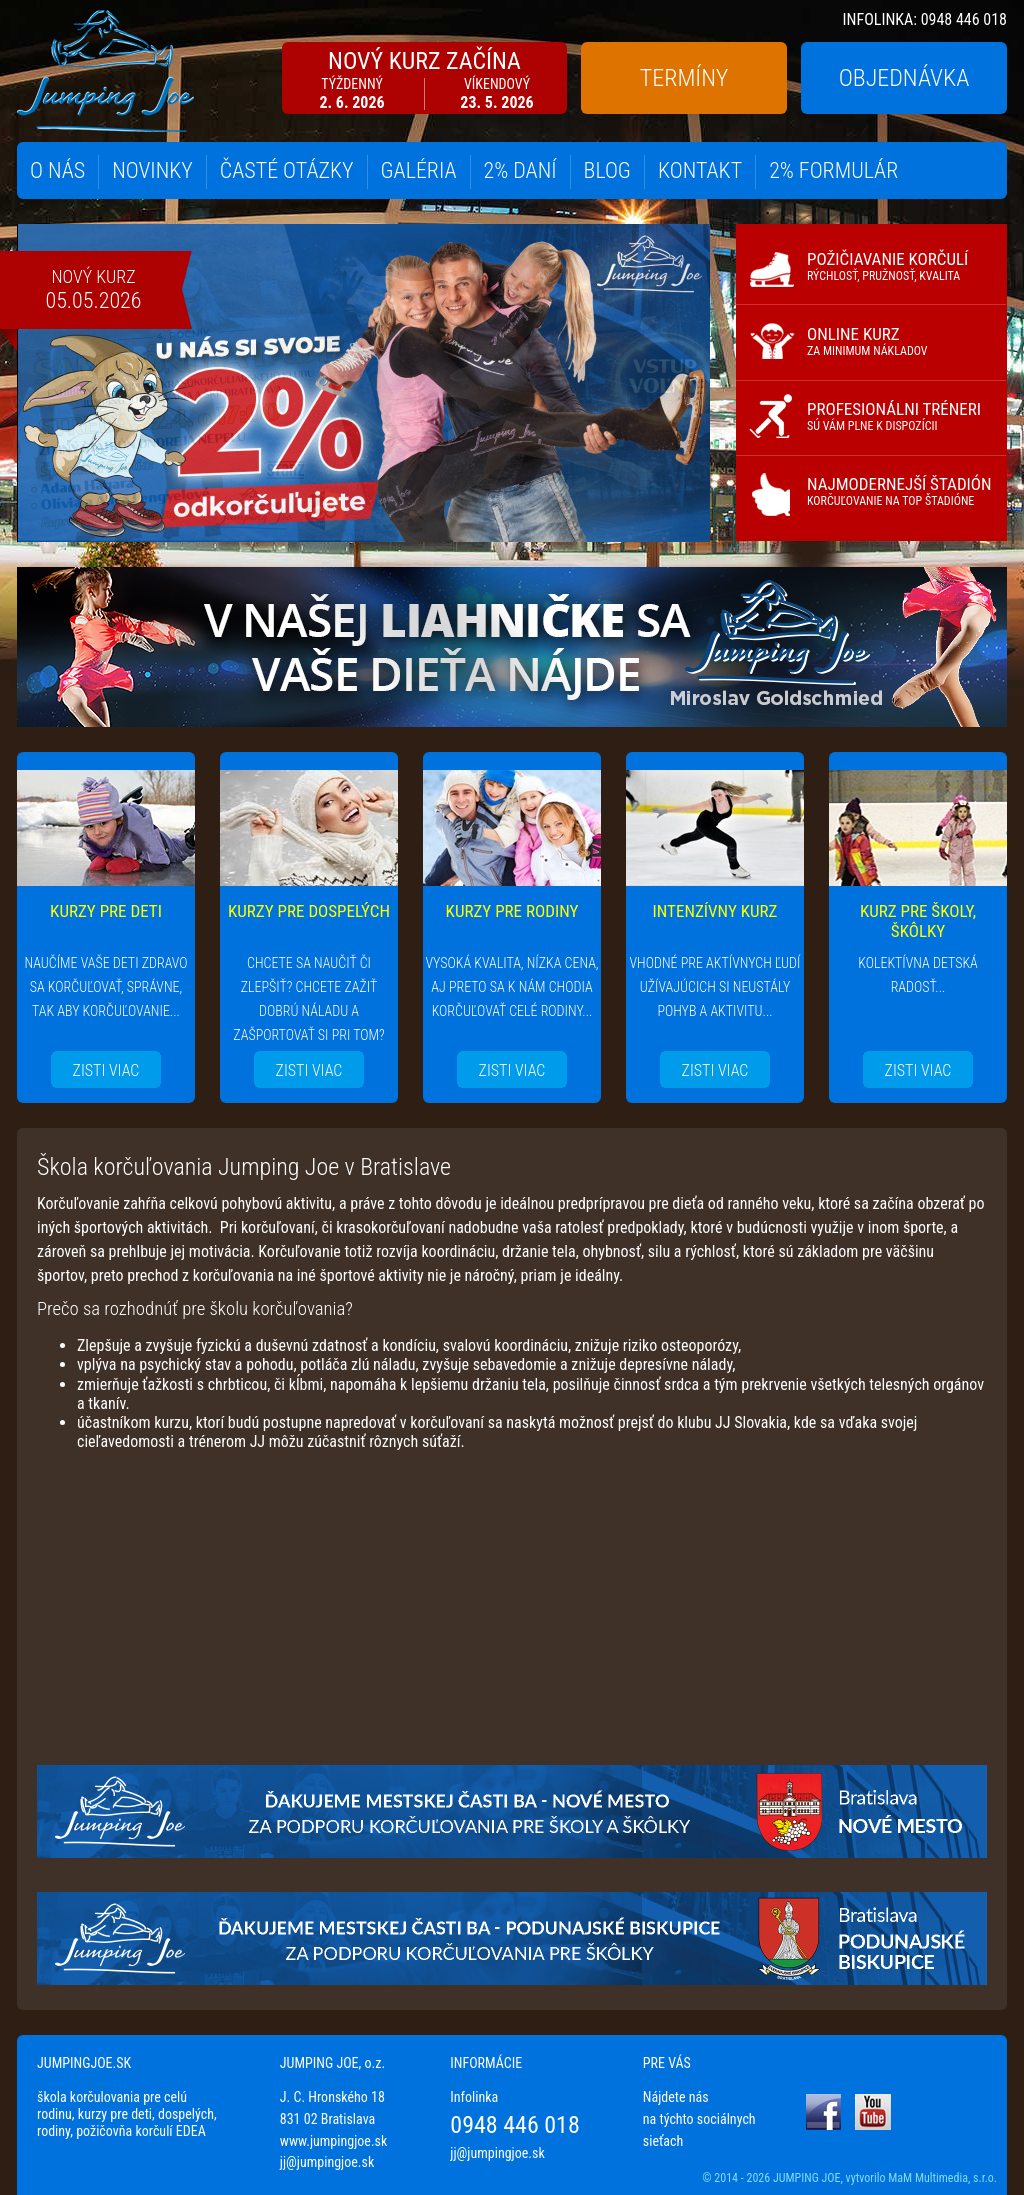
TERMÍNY (684, 78)
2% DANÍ (520, 170)
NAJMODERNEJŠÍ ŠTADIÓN (899, 491)
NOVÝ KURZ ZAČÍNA (424, 79)
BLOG (607, 170)
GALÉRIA (419, 170)
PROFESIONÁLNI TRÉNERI (894, 416)
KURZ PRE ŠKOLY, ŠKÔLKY (918, 921)
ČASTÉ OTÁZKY (287, 170)
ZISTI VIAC (106, 1070)
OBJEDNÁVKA (904, 78)
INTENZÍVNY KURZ (715, 911)
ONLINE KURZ (867, 341)
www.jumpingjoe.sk (334, 2141)
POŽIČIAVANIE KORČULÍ (887, 266)
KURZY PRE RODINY (512, 911)
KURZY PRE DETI (106, 911)
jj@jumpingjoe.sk (327, 2162)
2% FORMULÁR (833, 170)
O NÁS (57, 170)
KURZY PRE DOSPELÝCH (309, 911)
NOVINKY (152, 170)
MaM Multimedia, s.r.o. (942, 2178)
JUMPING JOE (807, 2178)
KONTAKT (700, 170)
